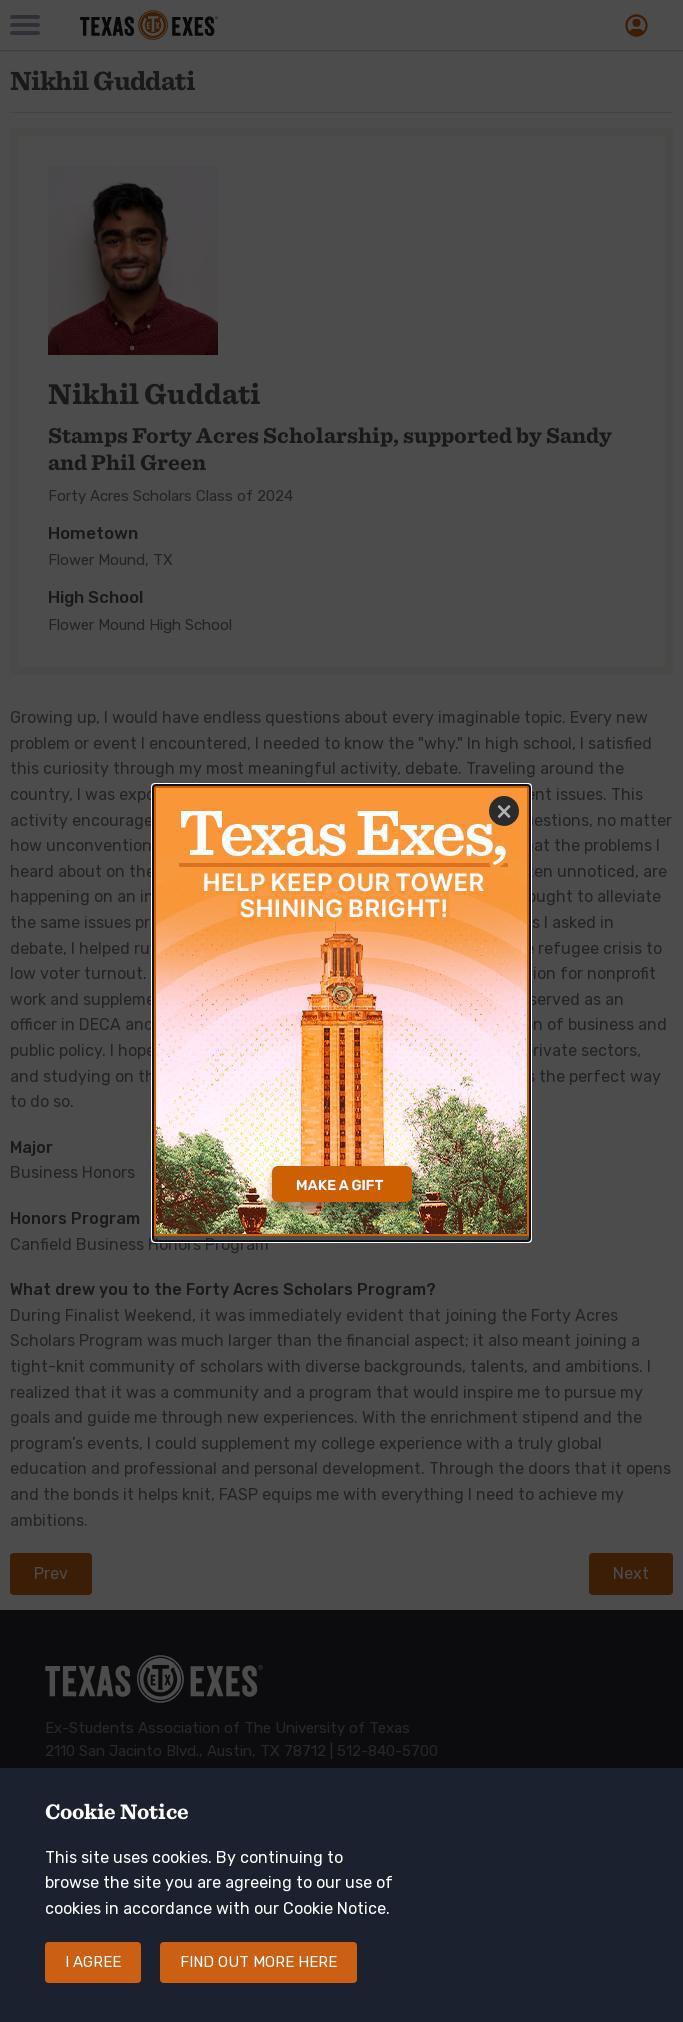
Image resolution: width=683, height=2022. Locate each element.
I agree (93, 1972)
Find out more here (258, 1972)
